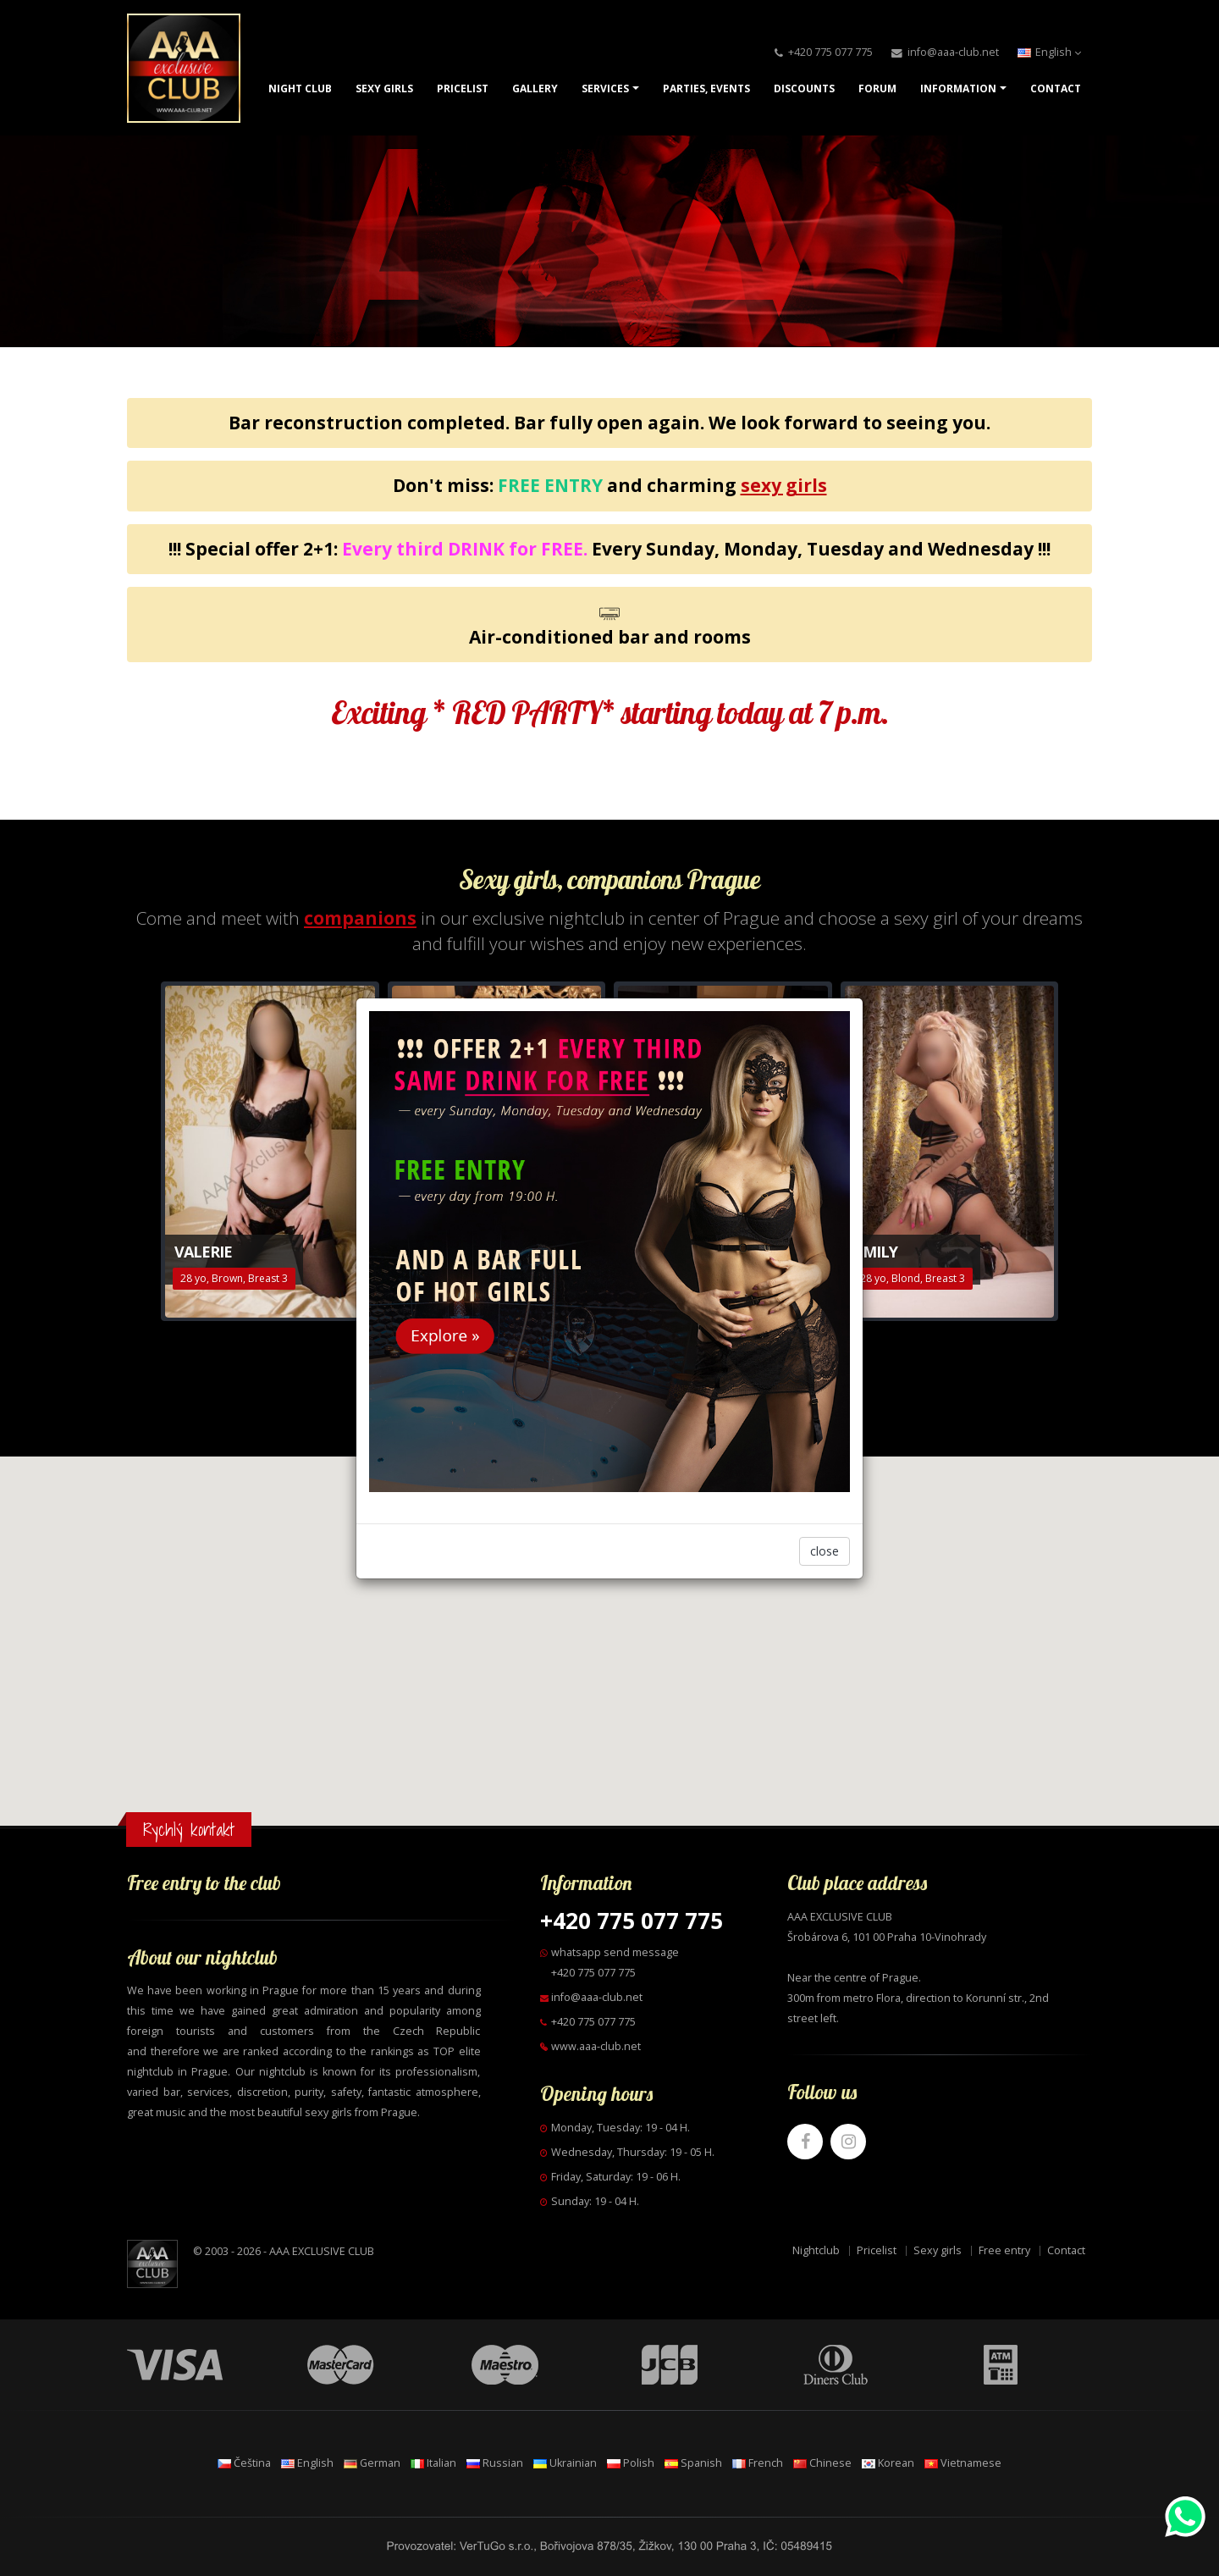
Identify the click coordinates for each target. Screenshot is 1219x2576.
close (824, 1551)
